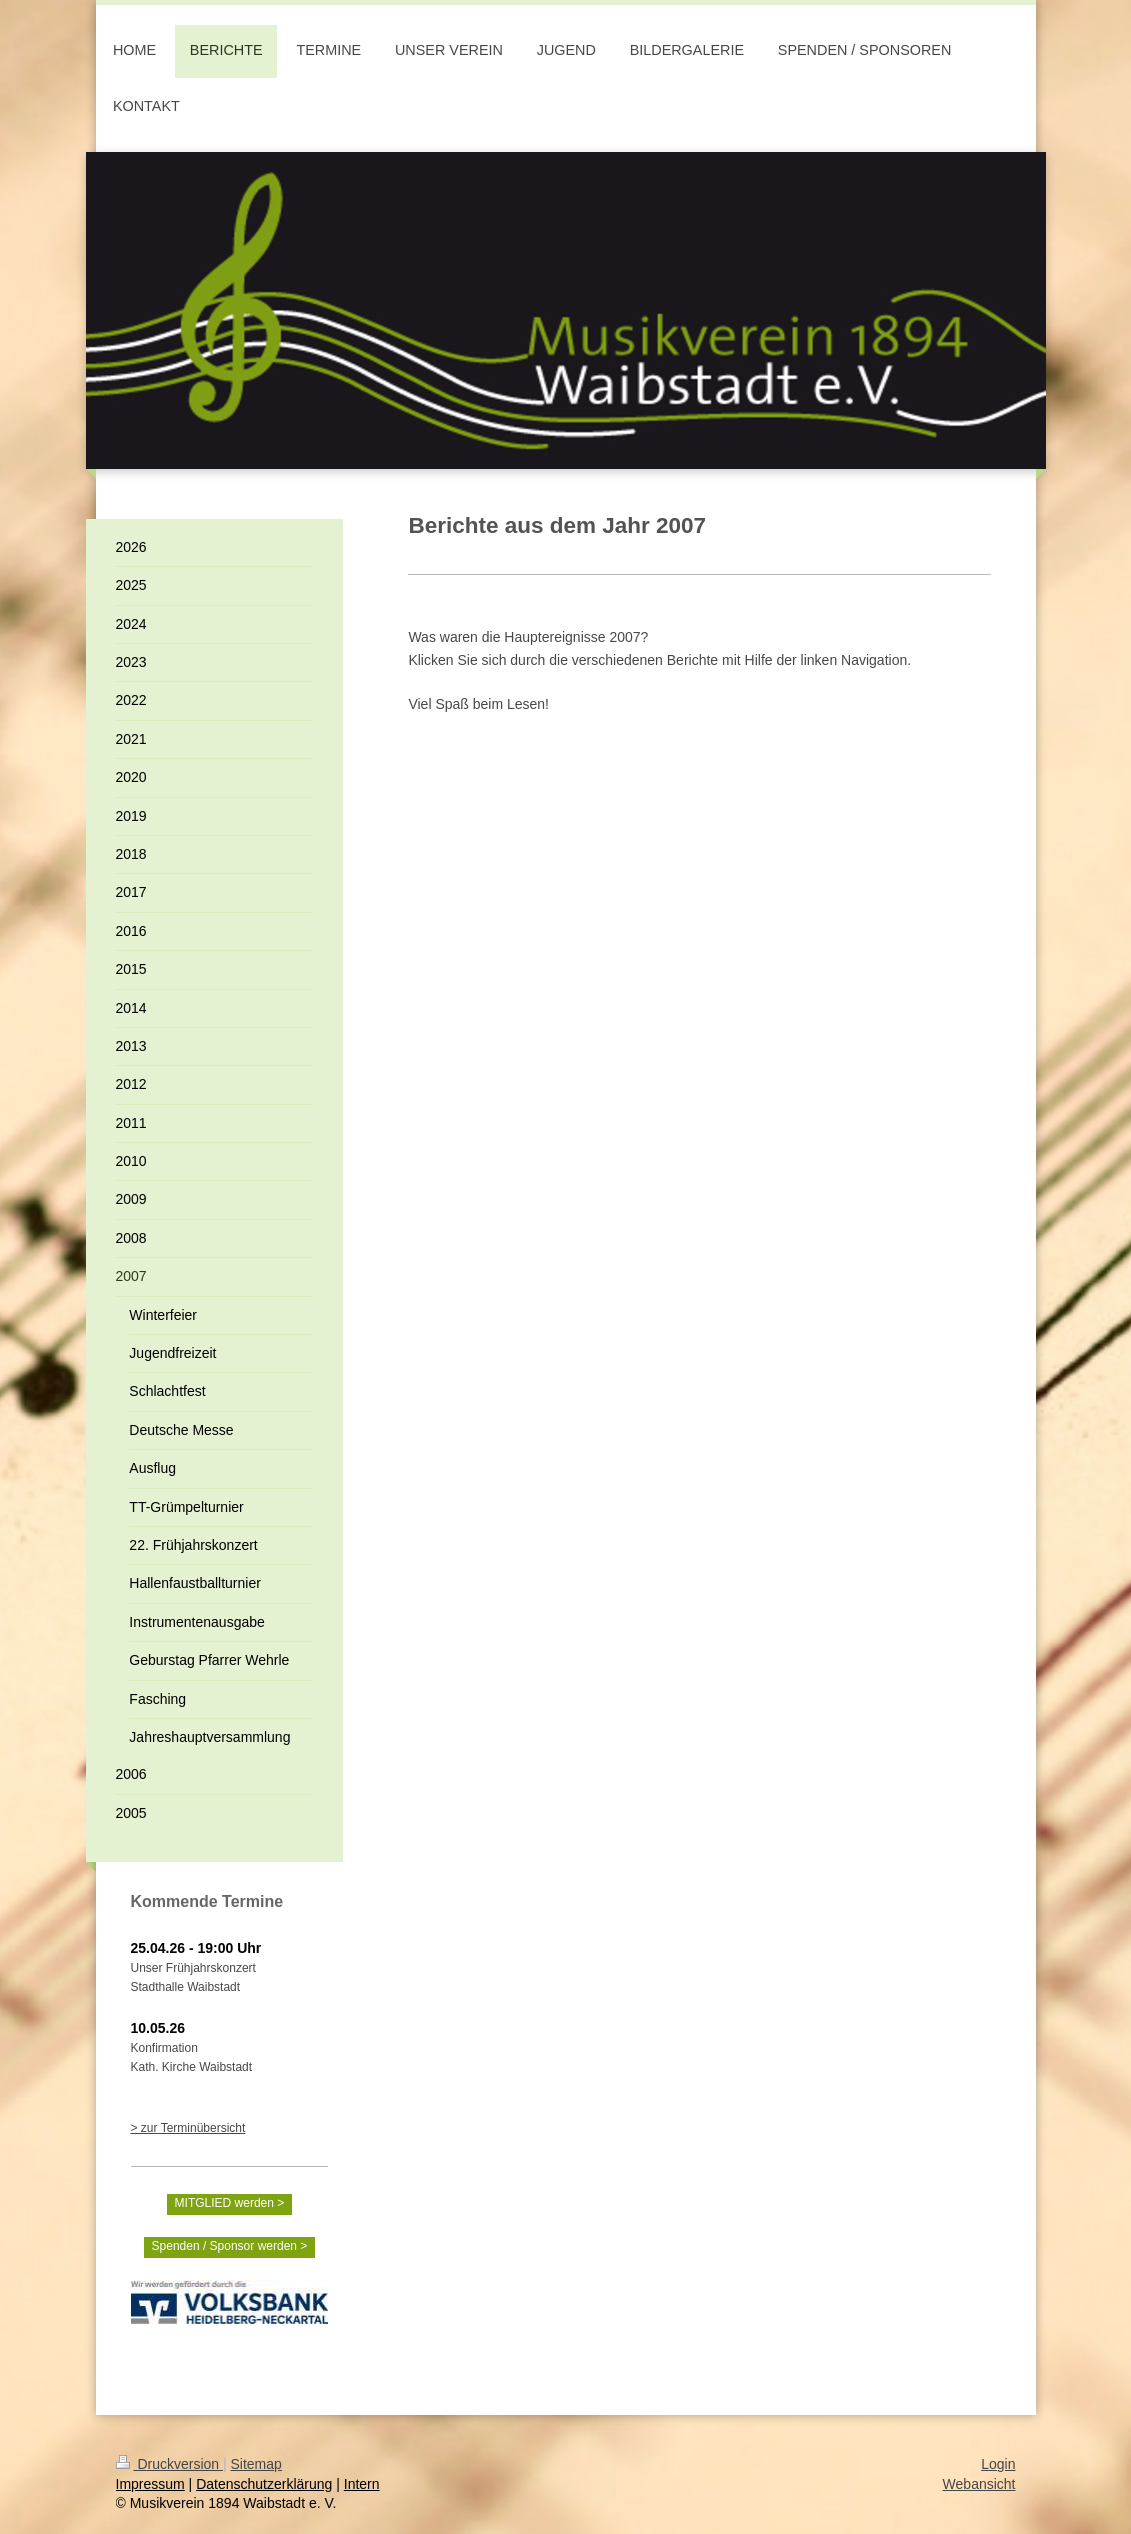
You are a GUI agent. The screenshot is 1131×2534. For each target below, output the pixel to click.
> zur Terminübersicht (188, 2128)
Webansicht (979, 2484)
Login (998, 2464)
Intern (362, 2484)
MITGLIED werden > (230, 2203)
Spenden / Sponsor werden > (230, 2246)
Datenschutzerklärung (264, 2484)
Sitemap (256, 2464)
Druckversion (169, 2464)
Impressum (150, 2484)
